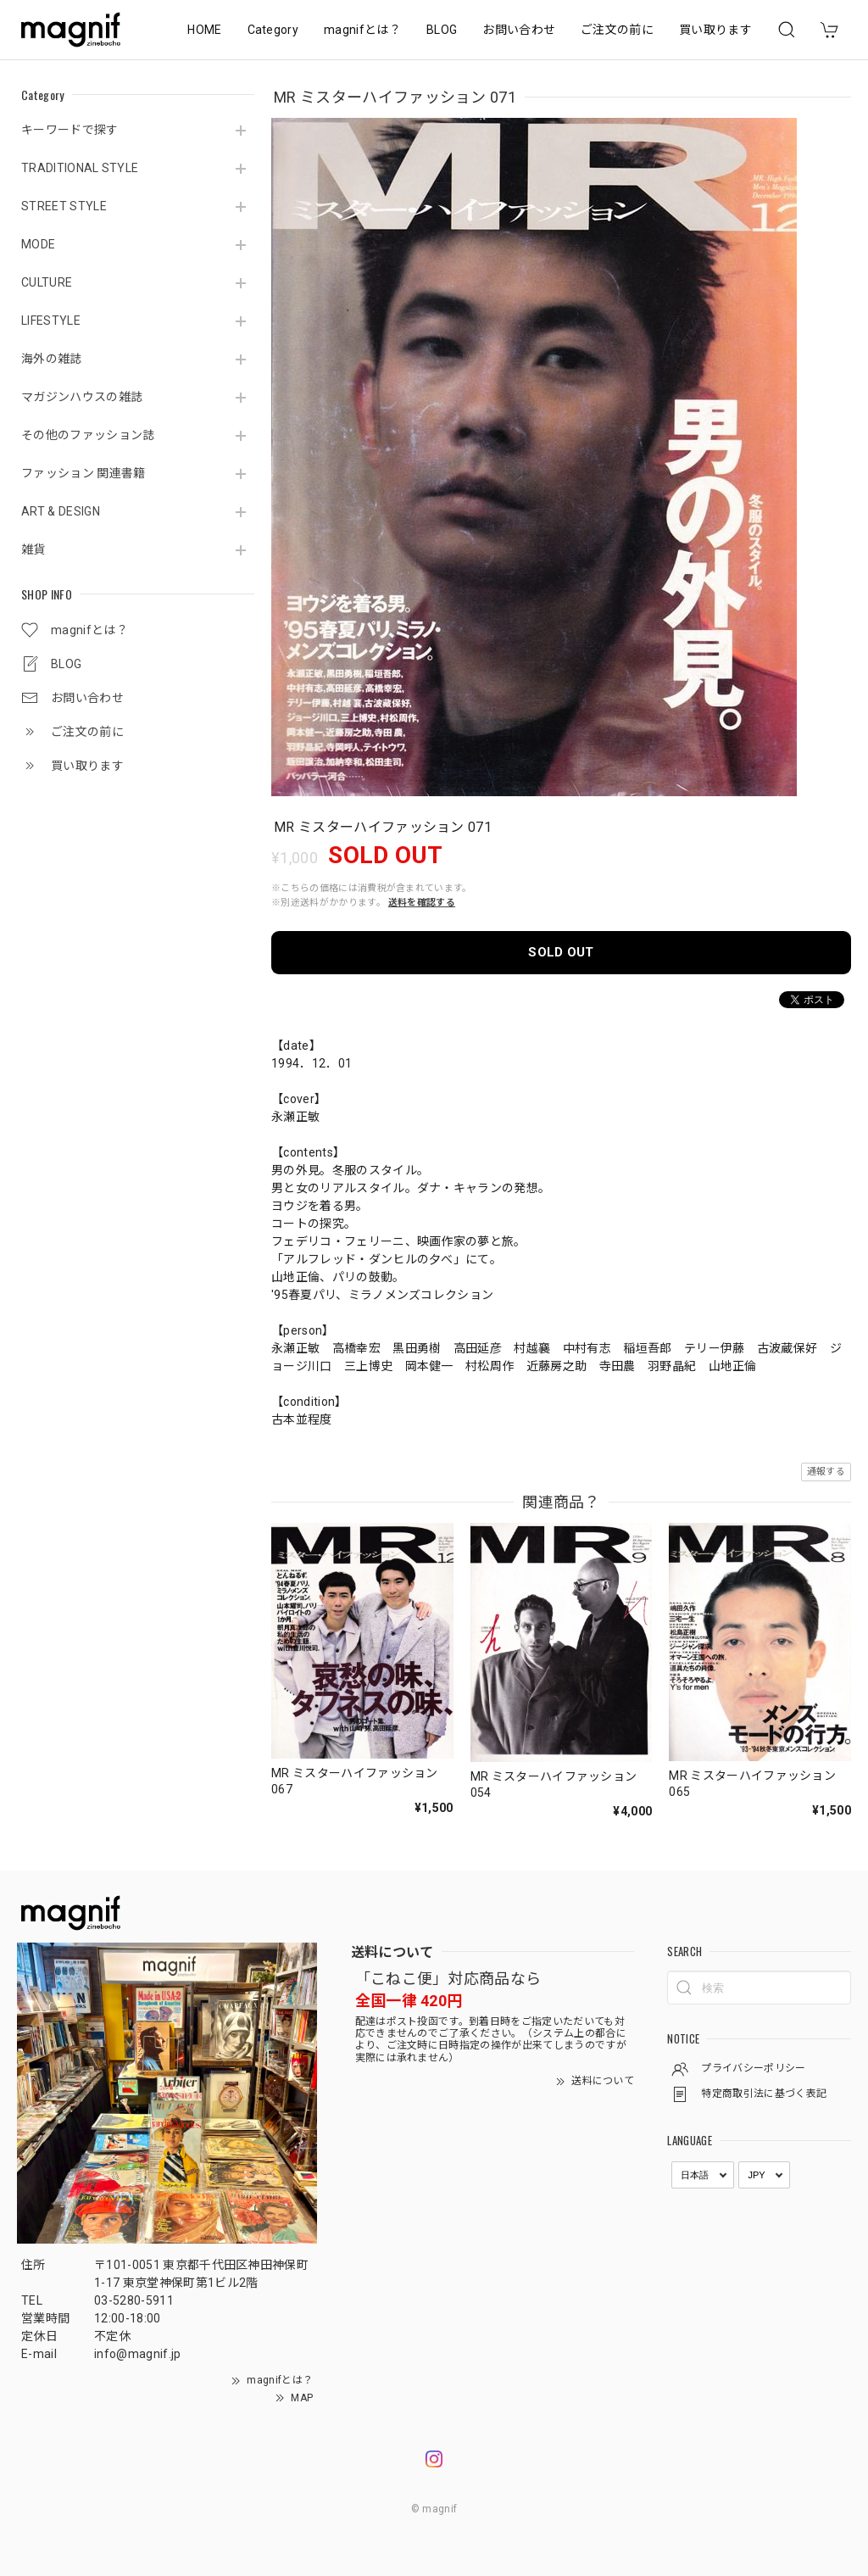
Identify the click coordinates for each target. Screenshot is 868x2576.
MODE (38, 244)
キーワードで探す (70, 130)
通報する (826, 1471)
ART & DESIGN (60, 511)
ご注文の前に (617, 29)
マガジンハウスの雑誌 (81, 397)
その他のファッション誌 (88, 435)
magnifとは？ (362, 29)
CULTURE (46, 282)
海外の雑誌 (51, 358)
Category (273, 29)
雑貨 (33, 549)
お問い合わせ (518, 29)
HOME (204, 29)
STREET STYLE (64, 206)
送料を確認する (421, 902)
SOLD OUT (561, 952)
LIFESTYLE (51, 320)
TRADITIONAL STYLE (79, 168)
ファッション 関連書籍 (83, 473)
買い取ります (715, 29)
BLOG (441, 29)
